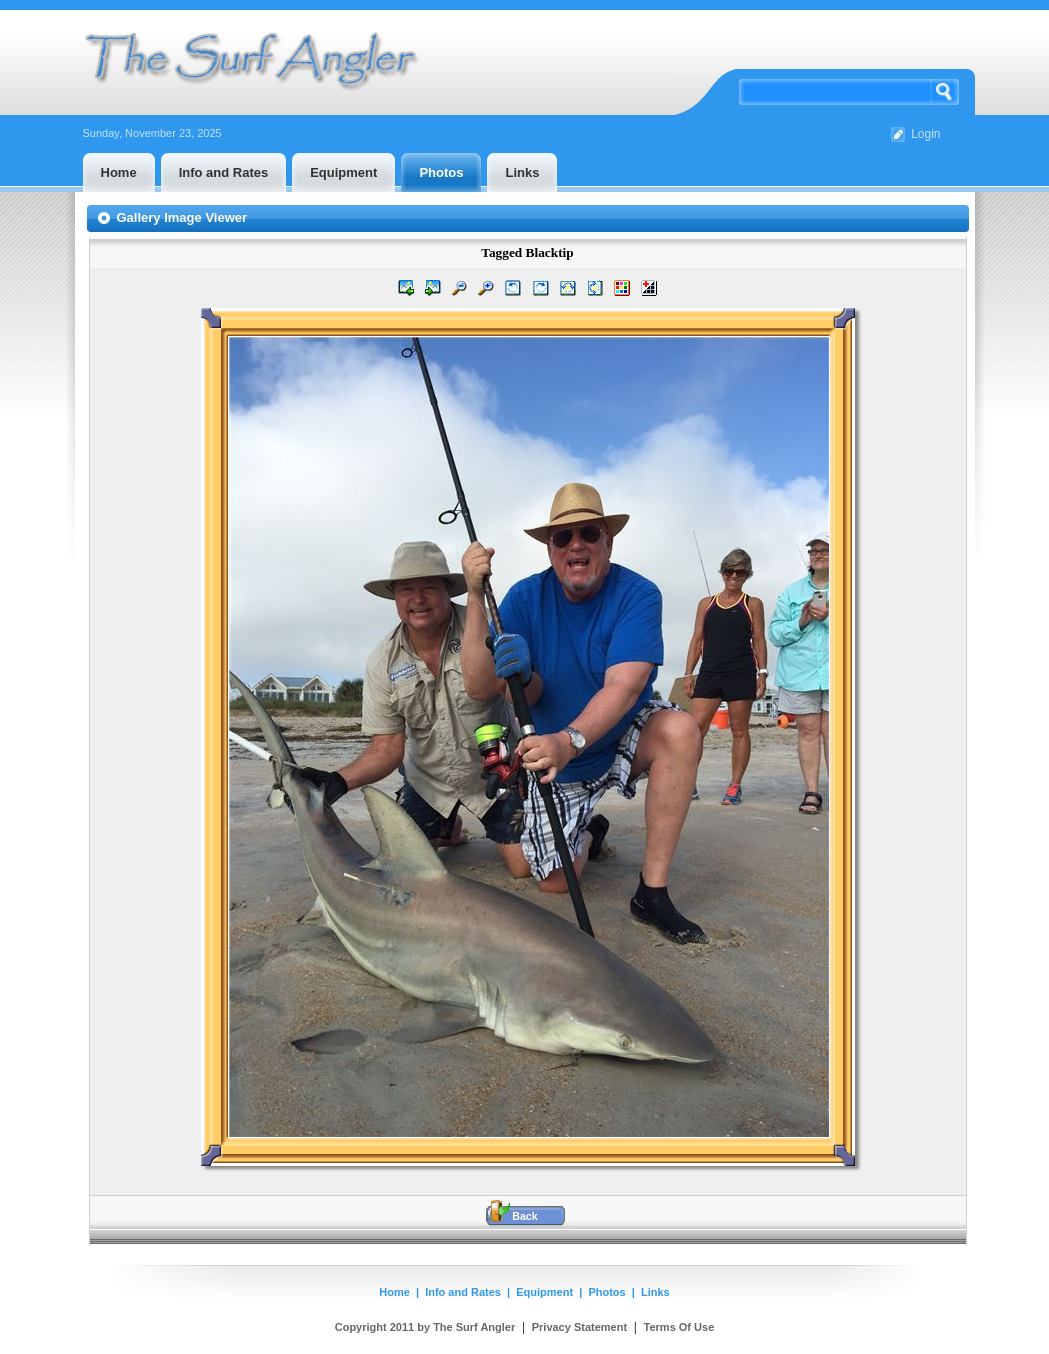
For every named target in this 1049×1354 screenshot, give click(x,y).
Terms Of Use (679, 1327)
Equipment (544, 1292)
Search (945, 92)
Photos (606, 1292)
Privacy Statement (579, 1327)
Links (655, 1292)
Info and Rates (463, 1292)
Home (394, 1292)
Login (925, 134)
